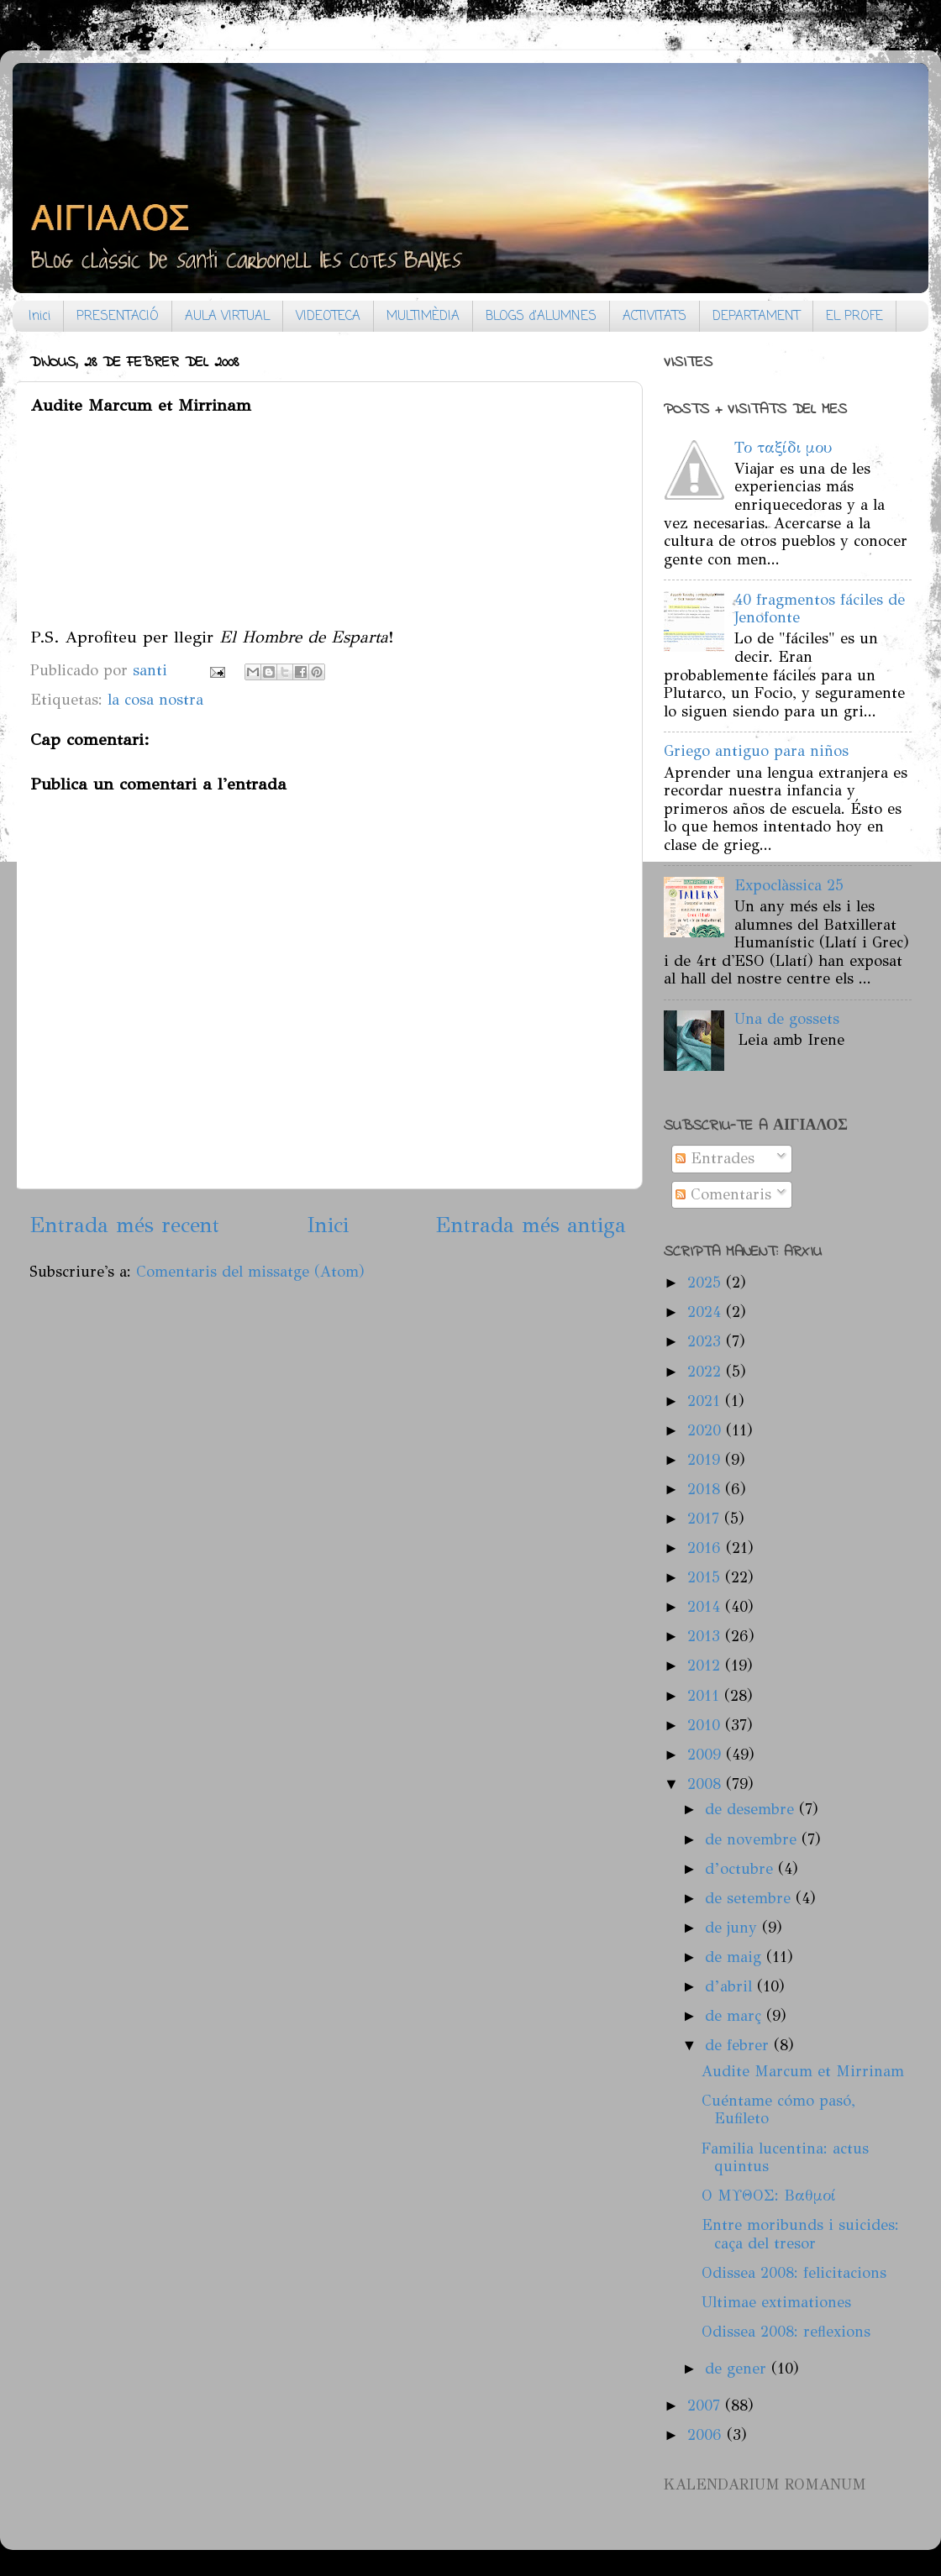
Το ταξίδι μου (783, 447)
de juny (733, 1927)
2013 (706, 1636)
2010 (706, 1725)
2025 (706, 1282)
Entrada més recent (124, 1225)
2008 (706, 1784)
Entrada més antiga (530, 1225)
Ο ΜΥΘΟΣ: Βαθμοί (769, 2195)
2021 (706, 1401)
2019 (706, 1460)
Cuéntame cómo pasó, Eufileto (778, 2109)
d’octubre (741, 1869)
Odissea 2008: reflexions (786, 2331)
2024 (706, 1312)
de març (735, 2016)
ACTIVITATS (654, 316)
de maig (735, 1957)
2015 (706, 1577)
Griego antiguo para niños (756, 751)
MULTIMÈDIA (423, 316)
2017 (705, 1518)
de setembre (750, 1898)
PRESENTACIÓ (117, 316)
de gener (738, 2368)
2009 (706, 1754)
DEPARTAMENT (756, 316)
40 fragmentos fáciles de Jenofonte (819, 608)
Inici (39, 316)
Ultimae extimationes (776, 2302)
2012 (706, 1665)
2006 (707, 2435)
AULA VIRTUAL (227, 316)
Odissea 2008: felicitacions (794, 2273)
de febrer (739, 2045)
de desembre (752, 1809)
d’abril (731, 1986)
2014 (706, 1607)
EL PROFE (854, 316)
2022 (706, 1371)
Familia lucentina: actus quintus (785, 2157)
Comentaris (723, 1194)
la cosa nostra (155, 699)
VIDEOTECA (328, 316)
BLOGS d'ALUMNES (541, 316)
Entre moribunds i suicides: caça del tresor (800, 2234)
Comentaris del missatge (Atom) (250, 1271)
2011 (705, 1696)
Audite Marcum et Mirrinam (803, 2071)
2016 (706, 1548)
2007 (706, 2405)
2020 (706, 1430)
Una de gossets (786, 1019)
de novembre (753, 1839)
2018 (706, 1489)
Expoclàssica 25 (789, 885)
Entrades (715, 1158)
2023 (706, 1341)
